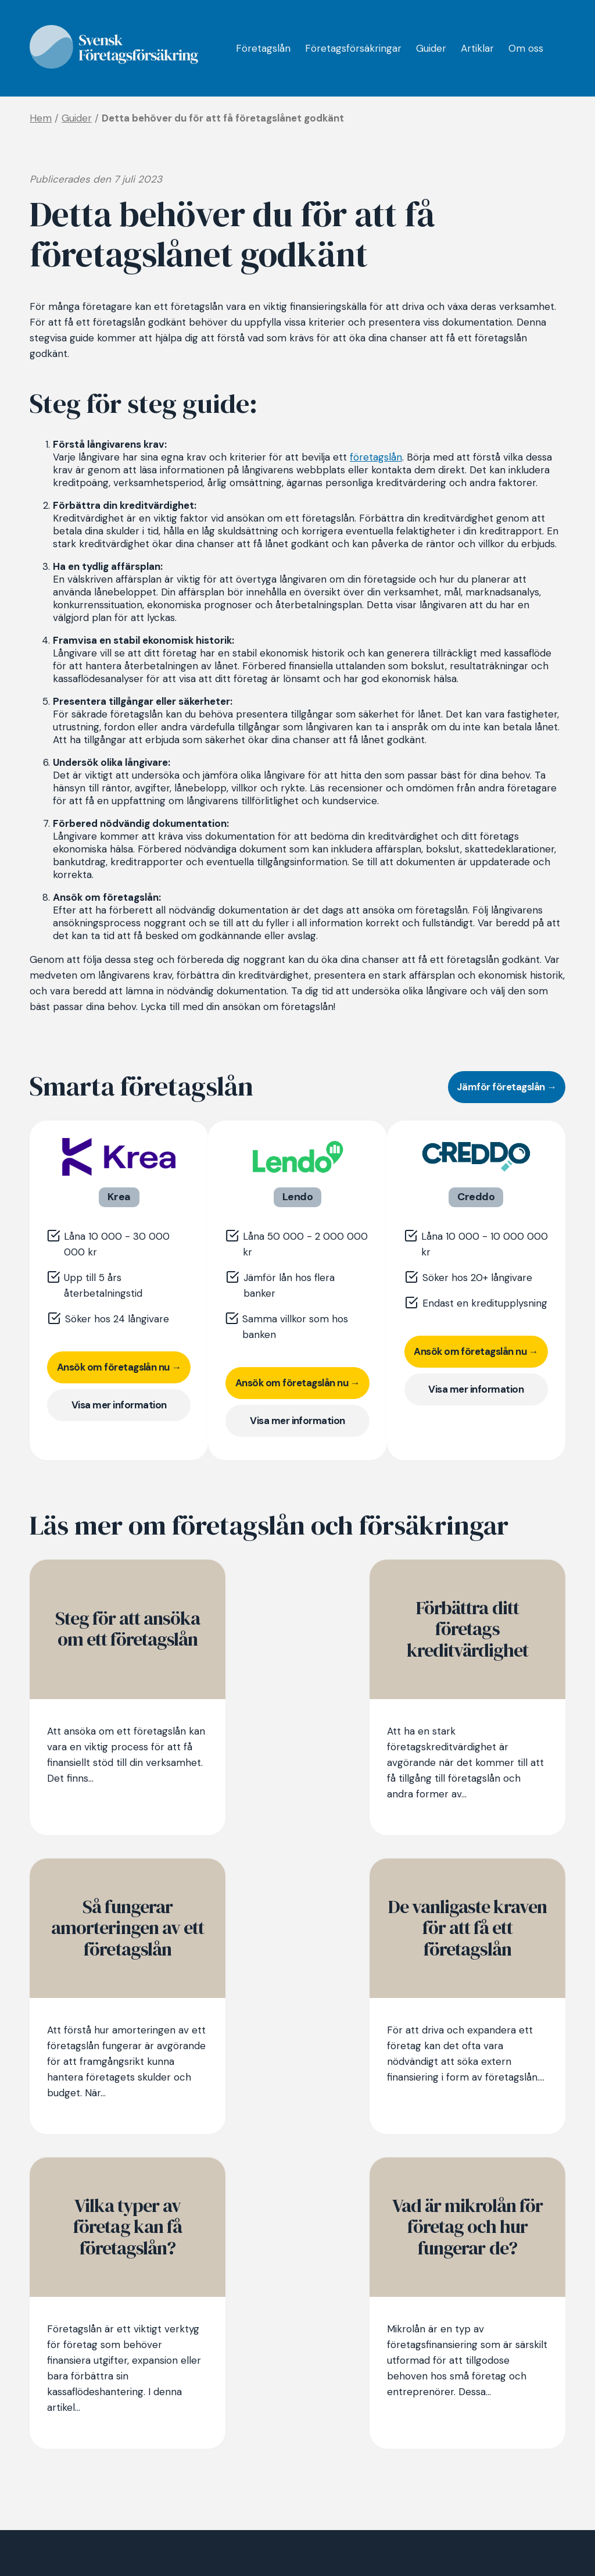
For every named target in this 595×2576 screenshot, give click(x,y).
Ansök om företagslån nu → (119, 1367)
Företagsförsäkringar (353, 49)
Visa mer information (119, 1404)
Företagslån (263, 49)
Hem (41, 118)
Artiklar (477, 49)
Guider (431, 49)
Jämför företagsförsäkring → (96, 2473)
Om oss (525, 49)
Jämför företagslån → (507, 1086)
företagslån (376, 457)
